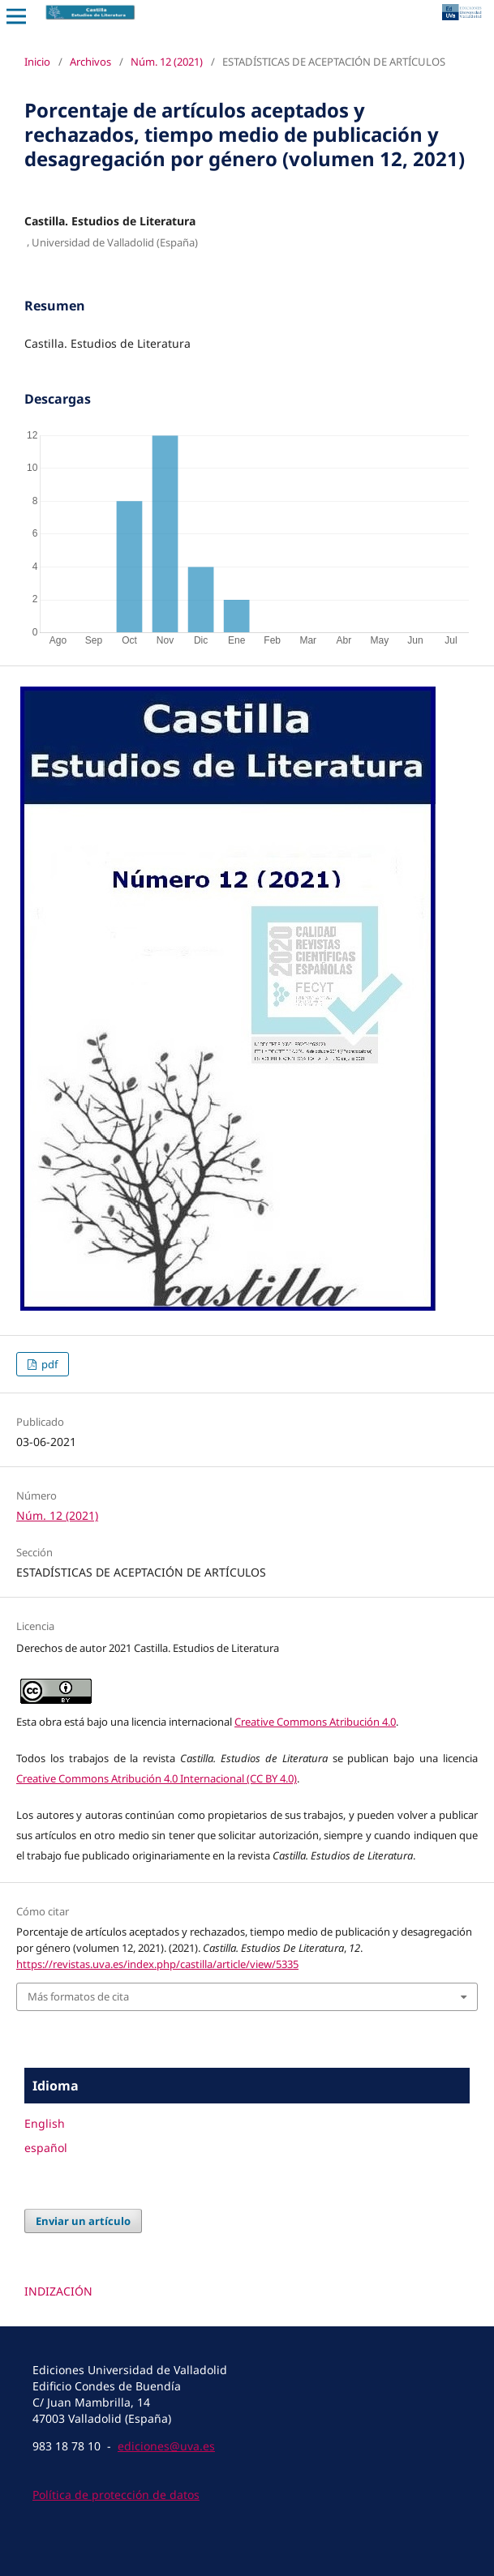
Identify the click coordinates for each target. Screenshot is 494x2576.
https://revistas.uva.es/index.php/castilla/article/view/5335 (157, 1964)
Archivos (90, 61)
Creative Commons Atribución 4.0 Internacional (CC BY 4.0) (156, 1778)
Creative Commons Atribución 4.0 (315, 1721)
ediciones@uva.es (166, 2446)
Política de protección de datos (116, 2494)
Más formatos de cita (78, 1996)
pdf (48, 1364)
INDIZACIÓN (58, 2291)
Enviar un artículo (83, 2221)
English (44, 2123)
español (45, 2147)
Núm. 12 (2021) (167, 61)
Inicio (37, 61)
